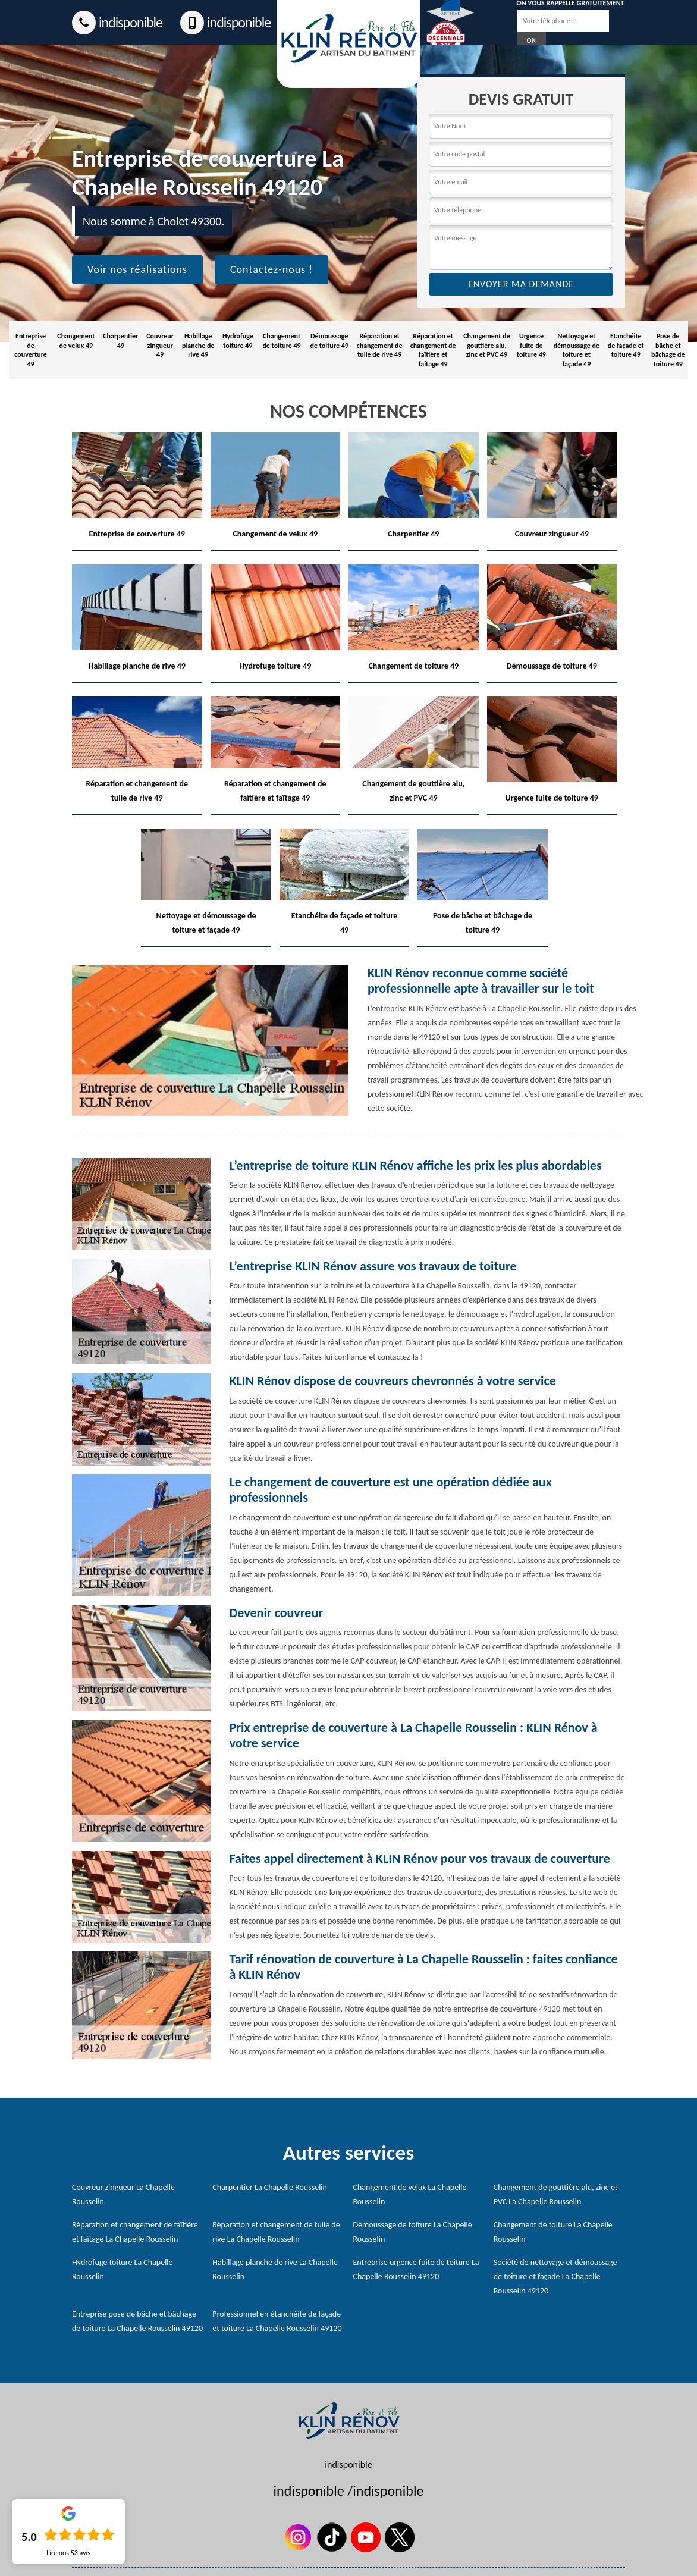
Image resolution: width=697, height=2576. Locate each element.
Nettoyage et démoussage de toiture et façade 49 (576, 350)
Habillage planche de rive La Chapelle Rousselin (275, 2269)
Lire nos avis (68, 2553)
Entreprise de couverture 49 (30, 350)
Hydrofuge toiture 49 (237, 341)
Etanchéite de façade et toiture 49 (626, 345)
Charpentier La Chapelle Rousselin (269, 2187)
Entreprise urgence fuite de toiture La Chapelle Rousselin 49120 (416, 2269)
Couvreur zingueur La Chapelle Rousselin (123, 2194)
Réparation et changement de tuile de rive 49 (380, 345)
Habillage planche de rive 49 (198, 345)
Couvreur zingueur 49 (160, 345)
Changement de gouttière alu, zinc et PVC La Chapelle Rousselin (556, 2194)
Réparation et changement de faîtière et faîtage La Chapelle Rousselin (135, 2232)
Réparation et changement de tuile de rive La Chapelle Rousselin (276, 2232)
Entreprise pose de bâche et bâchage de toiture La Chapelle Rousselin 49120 (137, 2321)
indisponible (117, 22)
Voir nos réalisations (137, 269)
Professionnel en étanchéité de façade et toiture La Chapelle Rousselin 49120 (276, 2321)
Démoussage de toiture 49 (329, 341)
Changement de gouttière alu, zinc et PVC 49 (486, 345)
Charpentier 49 (120, 341)
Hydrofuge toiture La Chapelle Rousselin (122, 2269)
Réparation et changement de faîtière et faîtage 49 (433, 350)
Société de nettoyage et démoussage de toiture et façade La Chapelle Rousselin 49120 (555, 2276)
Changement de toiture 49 (281, 341)
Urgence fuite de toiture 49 (531, 345)
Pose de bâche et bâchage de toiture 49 (668, 350)
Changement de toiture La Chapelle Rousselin (553, 2232)
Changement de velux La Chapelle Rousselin (410, 2194)
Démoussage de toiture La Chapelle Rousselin (412, 2232)
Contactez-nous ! (271, 269)
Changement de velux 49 (76, 341)
